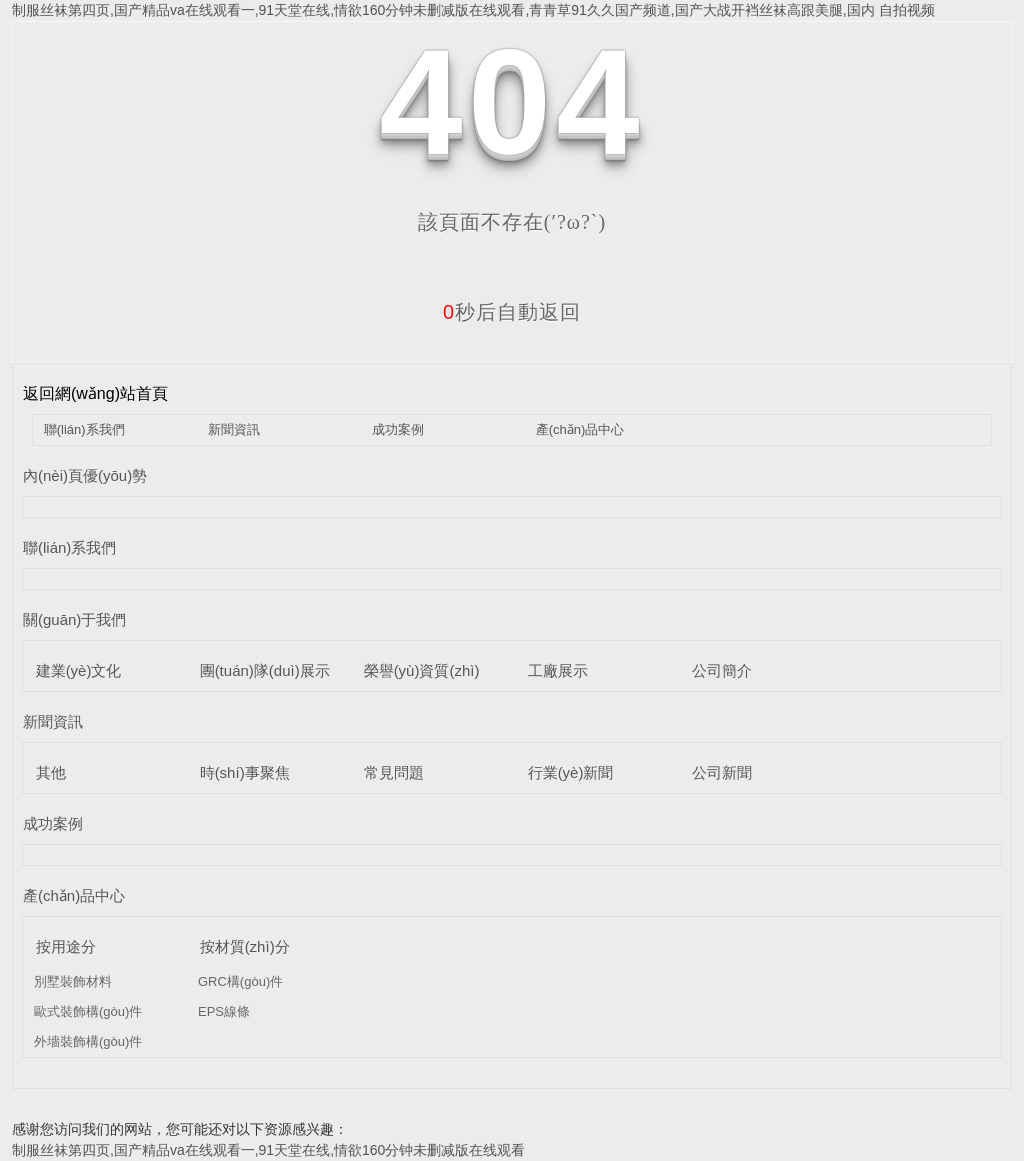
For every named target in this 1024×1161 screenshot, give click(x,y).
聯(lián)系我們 (84, 429)
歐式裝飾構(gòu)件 (88, 1011)
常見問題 (394, 772)
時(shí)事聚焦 (245, 772)
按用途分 (66, 946)
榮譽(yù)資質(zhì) (422, 670)
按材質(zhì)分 (245, 946)
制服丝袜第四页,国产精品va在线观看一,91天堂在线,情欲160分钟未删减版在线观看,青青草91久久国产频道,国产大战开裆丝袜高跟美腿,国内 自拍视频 (473, 10)
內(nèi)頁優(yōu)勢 (85, 475)
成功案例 (398, 429)
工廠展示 (558, 670)
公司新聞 (722, 772)
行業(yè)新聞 (571, 772)
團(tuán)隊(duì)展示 (265, 670)
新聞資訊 (234, 429)
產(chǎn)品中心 (580, 429)
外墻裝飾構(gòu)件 (88, 1041)
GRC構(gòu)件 (240, 981)
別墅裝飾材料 (73, 981)
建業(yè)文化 (79, 670)
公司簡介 (722, 670)
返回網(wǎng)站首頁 (95, 393)
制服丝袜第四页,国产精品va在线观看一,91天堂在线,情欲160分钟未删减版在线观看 (268, 1150)
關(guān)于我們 (74, 619)
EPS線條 (224, 1011)
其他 (51, 772)
